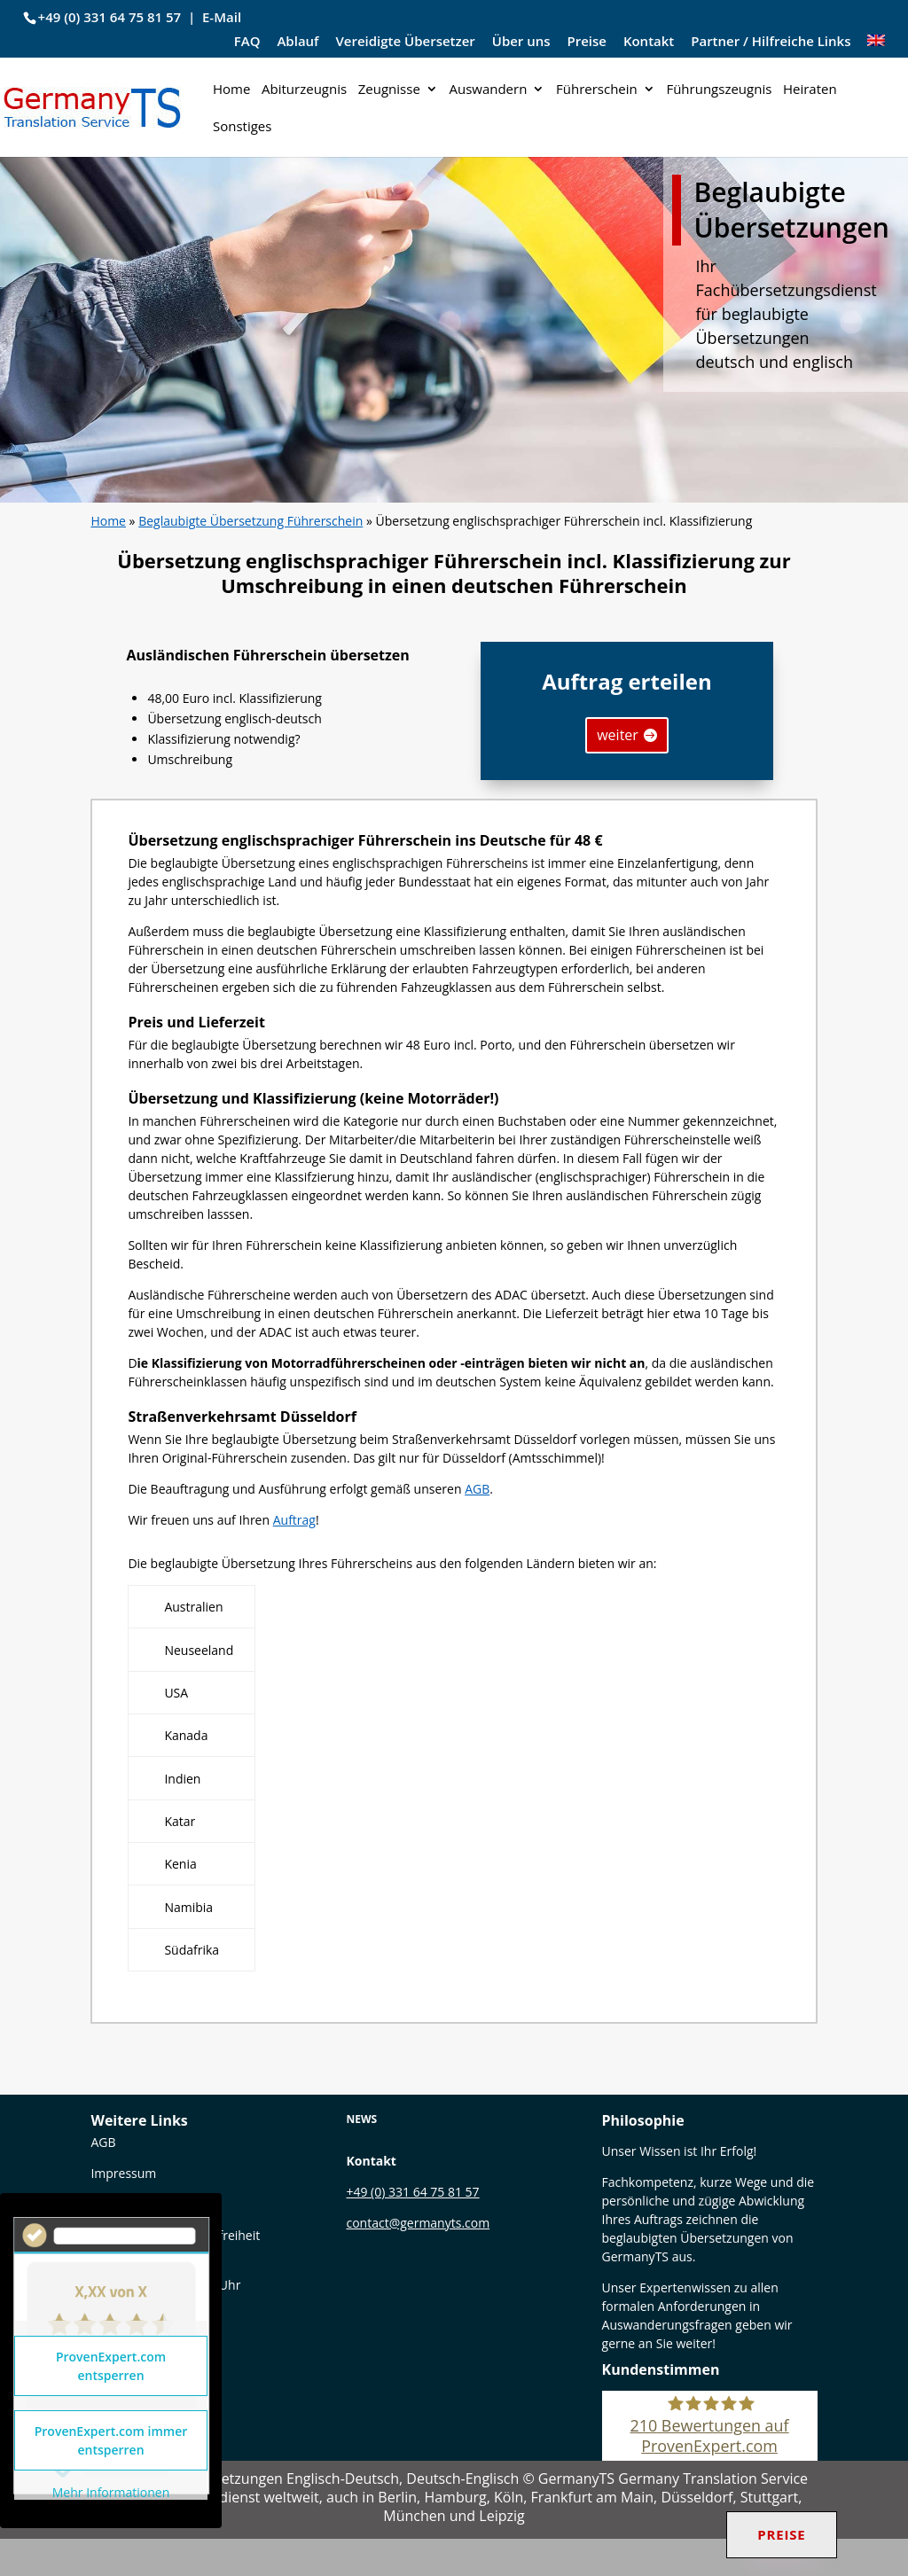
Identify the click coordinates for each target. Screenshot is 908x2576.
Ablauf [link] (297, 42)
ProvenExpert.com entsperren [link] (111, 2366)
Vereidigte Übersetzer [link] (404, 42)
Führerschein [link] (597, 90)
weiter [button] (617, 735)
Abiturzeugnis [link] (304, 90)
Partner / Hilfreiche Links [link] (770, 42)
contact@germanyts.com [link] (417, 2222)
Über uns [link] (521, 42)
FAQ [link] (247, 42)
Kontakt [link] (648, 42)
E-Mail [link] (221, 17)
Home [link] (231, 90)
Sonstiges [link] (242, 127)
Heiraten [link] (810, 90)
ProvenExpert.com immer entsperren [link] (111, 2440)
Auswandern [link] (488, 90)
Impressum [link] (123, 2173)
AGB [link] (477, 1488)
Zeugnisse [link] (389, 90)
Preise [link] (587, 42)
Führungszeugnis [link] (718, 90)
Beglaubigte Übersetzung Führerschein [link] (250, 520)
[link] (876, 47)
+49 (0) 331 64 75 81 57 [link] (110, 17)
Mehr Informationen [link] (110, 2493)
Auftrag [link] (294, 1519)
